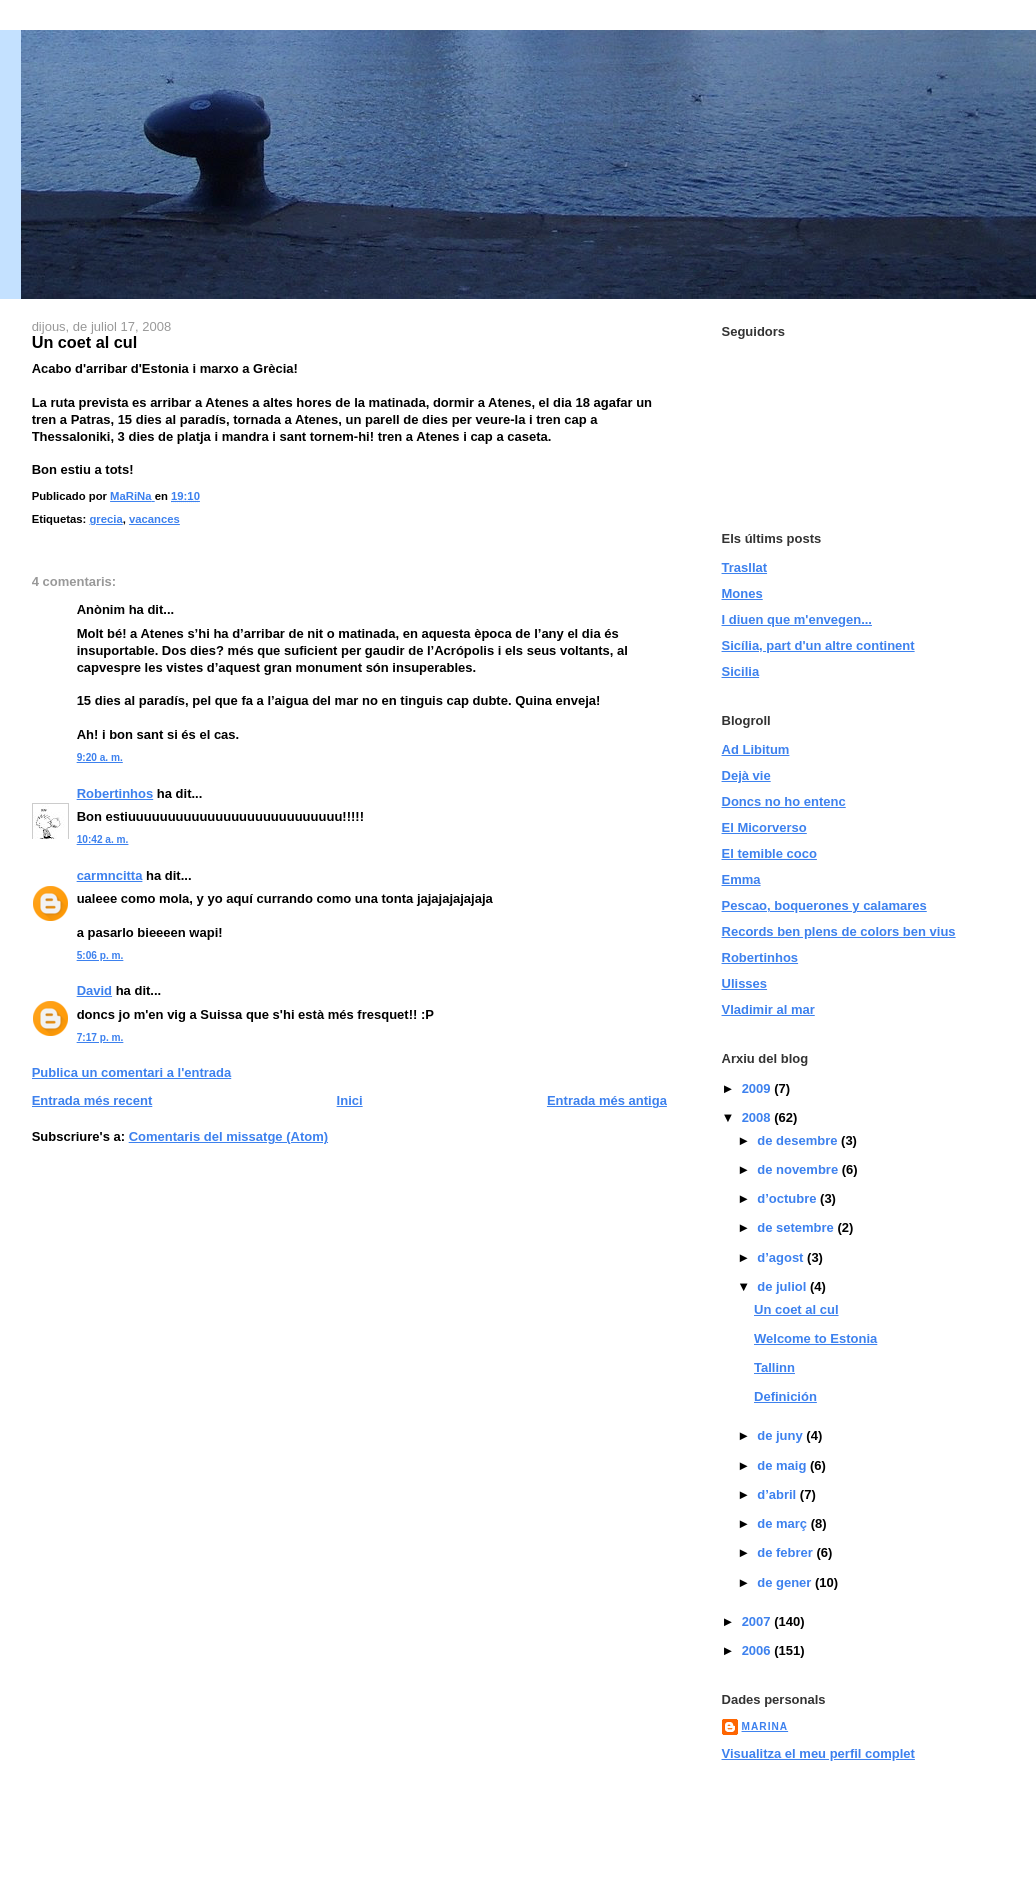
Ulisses (745, 983)
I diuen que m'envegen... (797, 619)
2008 (758, 1117)
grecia (105, 519)
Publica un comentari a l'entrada (132, 1072)
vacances (154, 519)
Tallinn (774, 1367)
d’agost (782, 1257)
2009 (758, 1088)
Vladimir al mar (768, 1009)
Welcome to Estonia (815, 1338)
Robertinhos (115, 793)
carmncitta (110, 875)
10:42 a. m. (103, 839)
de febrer (786, 1552)
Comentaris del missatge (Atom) (228, 1136)
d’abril (778, 1494)
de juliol (783, 1286)
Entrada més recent (92, 1100)
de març (783, 1523)
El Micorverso (764, 827)
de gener (786, 1582)
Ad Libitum (756, 749)
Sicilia (741, 671)
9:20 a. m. (100, 757)
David (94, 990)
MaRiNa (765, 1726)
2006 (758, 1650)
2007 (758, 1621)
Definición (785, 1396)
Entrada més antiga (607, 1100)
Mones (742, 593)
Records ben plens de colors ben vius (839, 931)
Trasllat (745, 567)
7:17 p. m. (100, 1037)
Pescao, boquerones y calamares (824, 905)
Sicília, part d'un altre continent (818, 645)
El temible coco (769, 853)
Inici (350, 1100)
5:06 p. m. (100, 955)
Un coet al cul (796, 1309)
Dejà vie (746, 775)
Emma (741, 879)
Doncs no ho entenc (784, 801)
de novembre (799, 1169)
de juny (781, 1435)
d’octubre (788, 1198)
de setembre (797, 1227)
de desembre (799, 1140)
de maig (783, 1465)
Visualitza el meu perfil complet (818, 1753)
